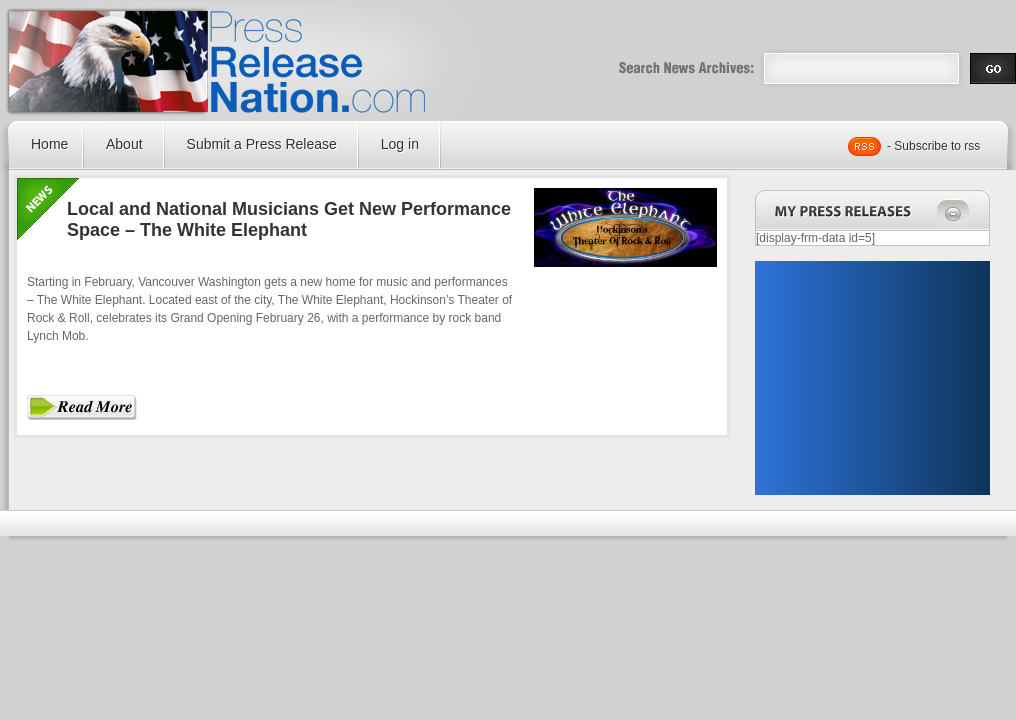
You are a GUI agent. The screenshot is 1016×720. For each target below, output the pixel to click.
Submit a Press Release (262, 144)
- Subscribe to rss (933, 146)
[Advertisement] (872, 378)
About (124, 144)
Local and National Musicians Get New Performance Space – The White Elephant (289, 219)
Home (49, 144)
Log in (400, 144)
